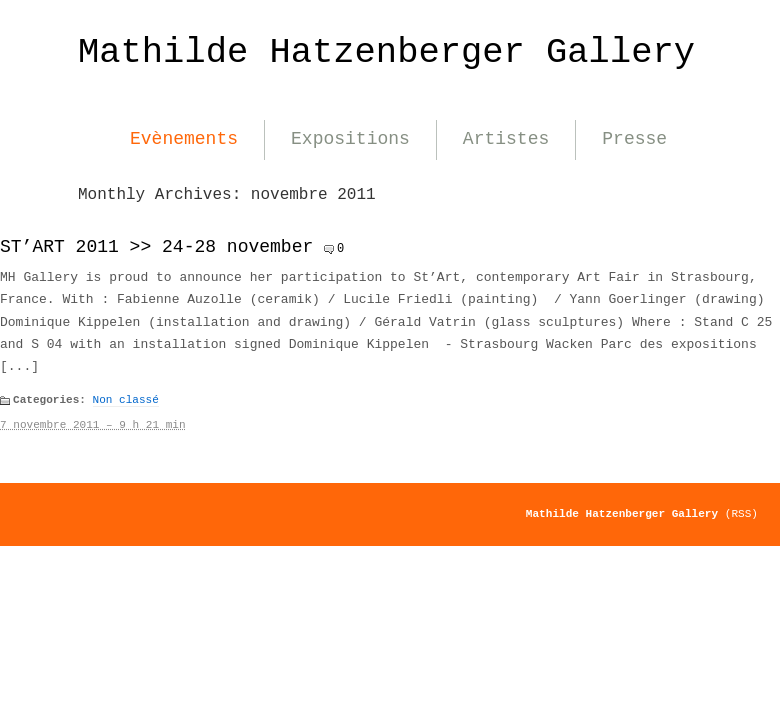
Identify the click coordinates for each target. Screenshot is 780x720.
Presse (634, 139)
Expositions (350, 139)
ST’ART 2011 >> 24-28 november (156, 247)
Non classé (126, 400)
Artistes (506, 139)
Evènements (184, 139)
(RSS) (741, 514)
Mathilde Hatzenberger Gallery (386, 52)
